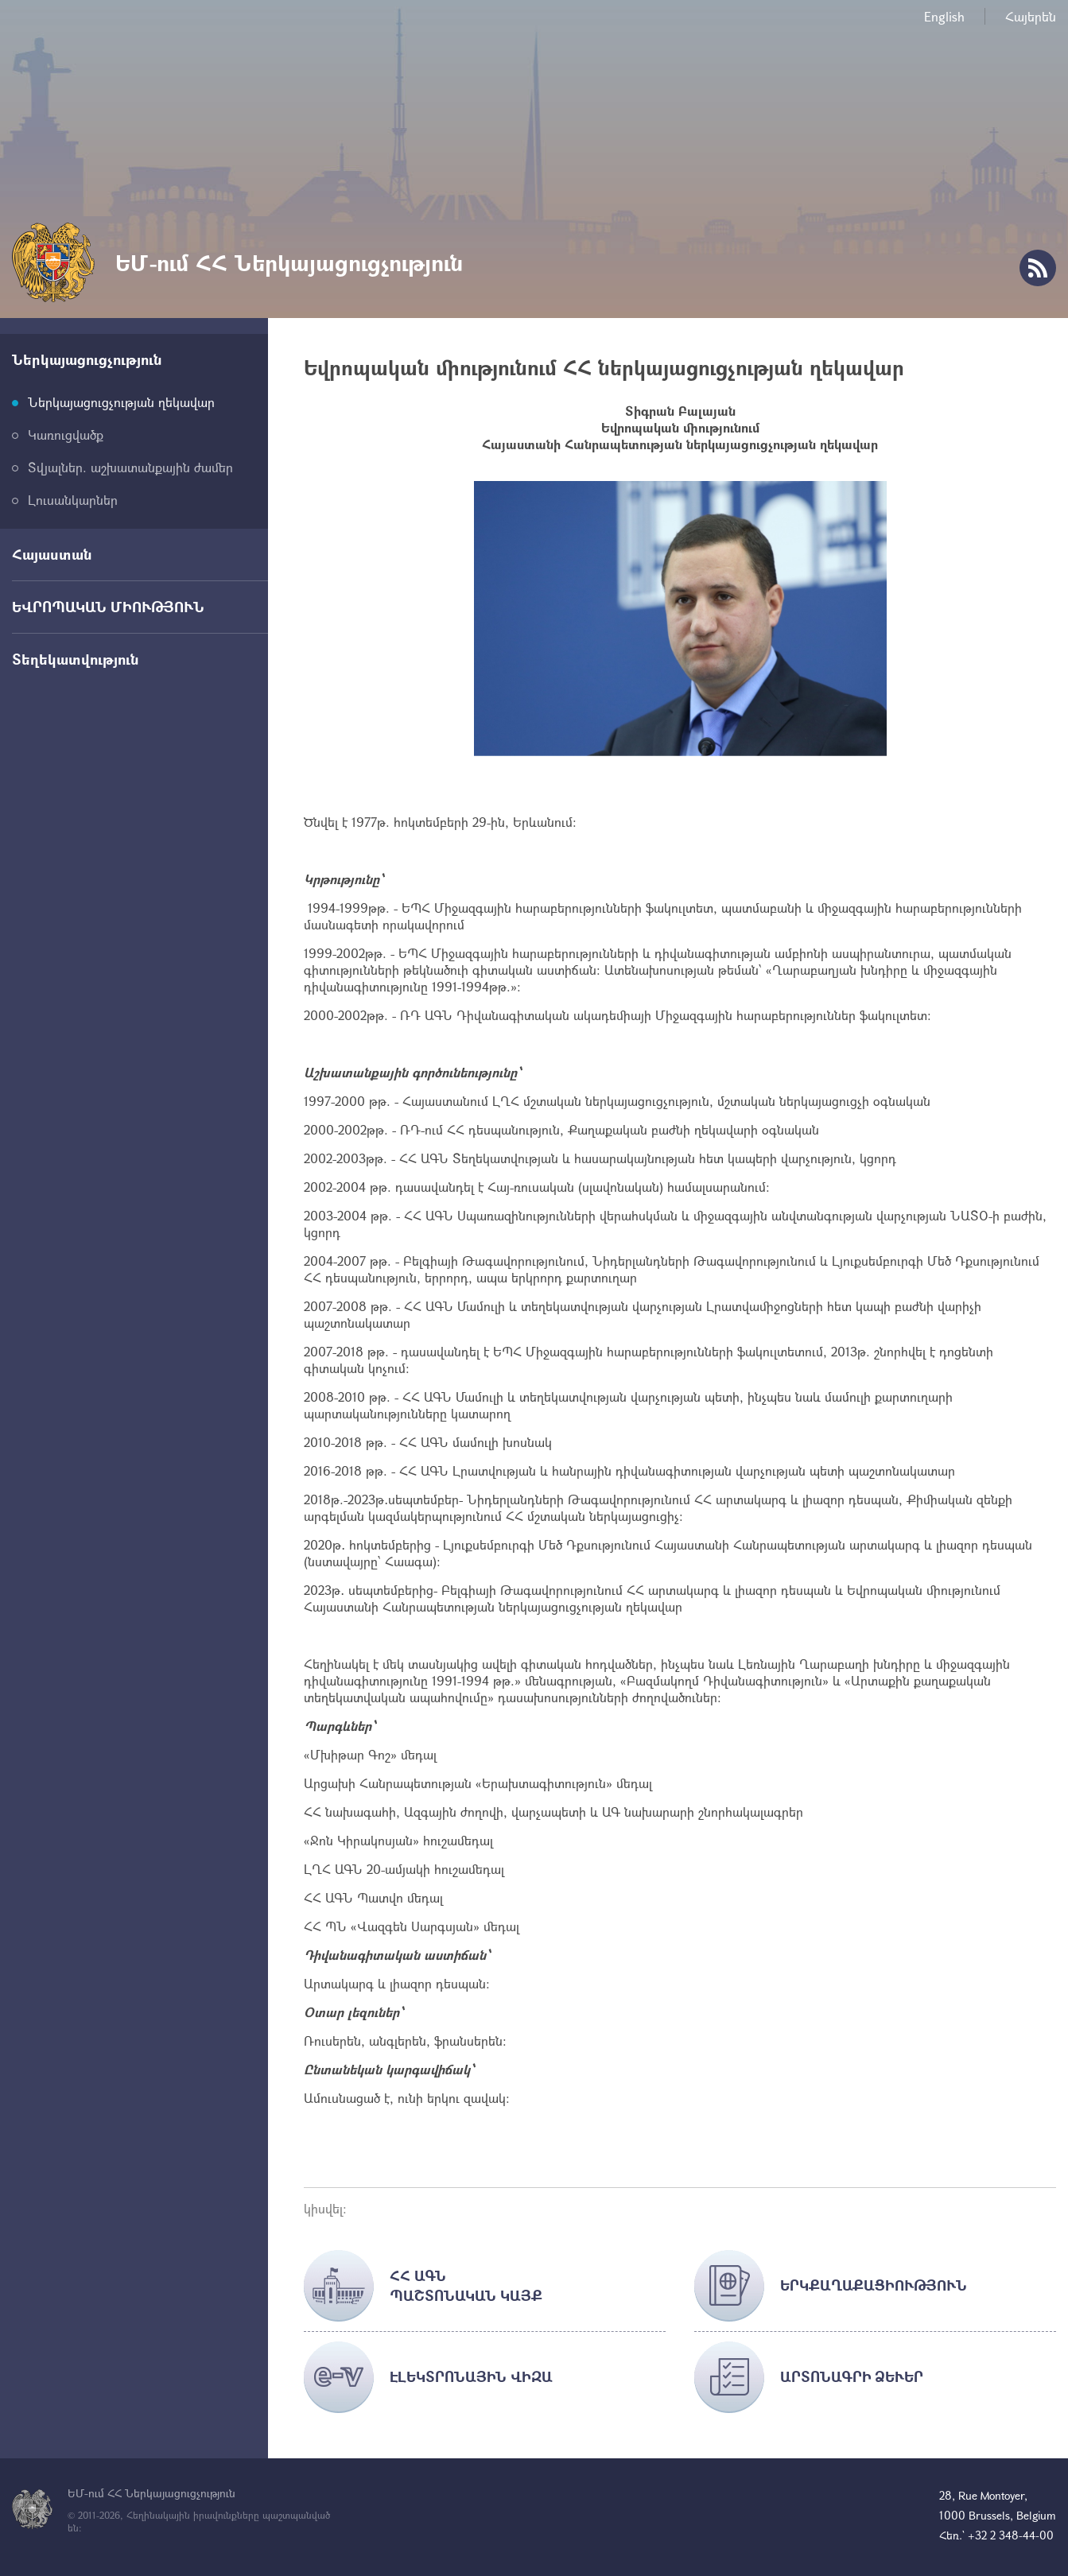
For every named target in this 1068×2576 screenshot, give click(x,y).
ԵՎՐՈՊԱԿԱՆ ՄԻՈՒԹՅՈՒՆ (108, 606)
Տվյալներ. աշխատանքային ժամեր (130, 467)
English (944, 16)
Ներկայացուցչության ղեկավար (121, 402)
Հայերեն (1030, 16)
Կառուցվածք (65, 434)
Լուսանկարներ (73, 499)
